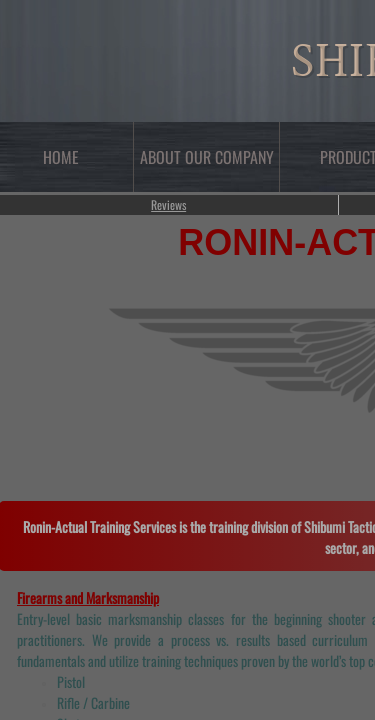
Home (61, 157)
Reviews (168, 204)
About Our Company (207, 157)
